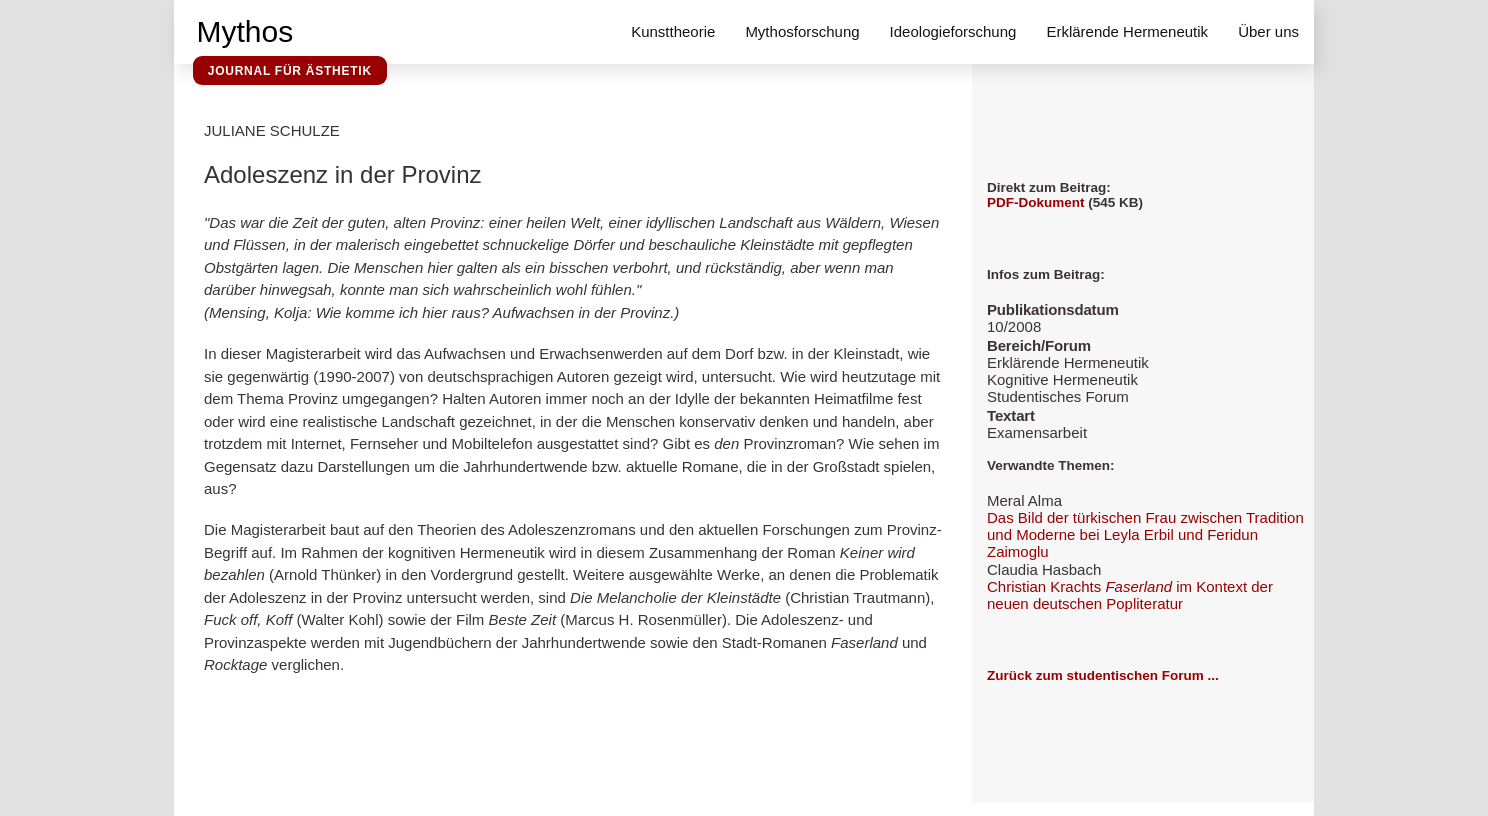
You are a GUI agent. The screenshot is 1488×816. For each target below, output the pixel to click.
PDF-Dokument (1036, 202)
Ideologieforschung (953, 31)
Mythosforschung (802, 31)
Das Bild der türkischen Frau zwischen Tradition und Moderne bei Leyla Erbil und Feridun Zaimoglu (1145, 534)
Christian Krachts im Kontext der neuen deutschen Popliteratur (1130, 595)
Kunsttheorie (673, 31)
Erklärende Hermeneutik (1127, 31)
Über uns (1268, 31)
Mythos (245, 31)
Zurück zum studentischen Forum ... (1103, 675)
